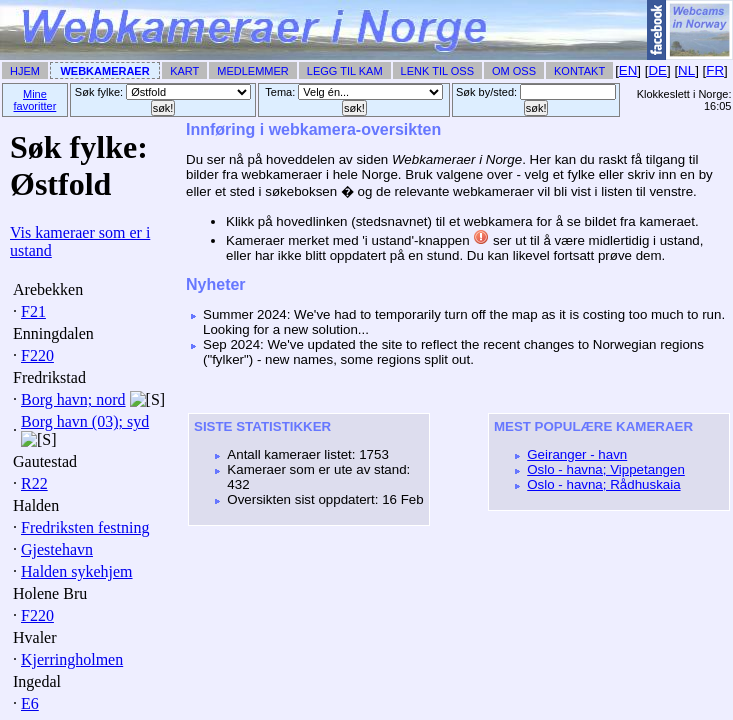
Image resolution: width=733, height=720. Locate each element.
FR (715, 70)
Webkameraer (104, 71)
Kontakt (579, 71)
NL (686, 70)
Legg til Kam (345, 71)
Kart (184, 71)
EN (628, 70)
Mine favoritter (35, 100)
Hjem (25, 71)
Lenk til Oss (437, 71)
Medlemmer (253, 71)
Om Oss (514, 71)
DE (657, 70)
